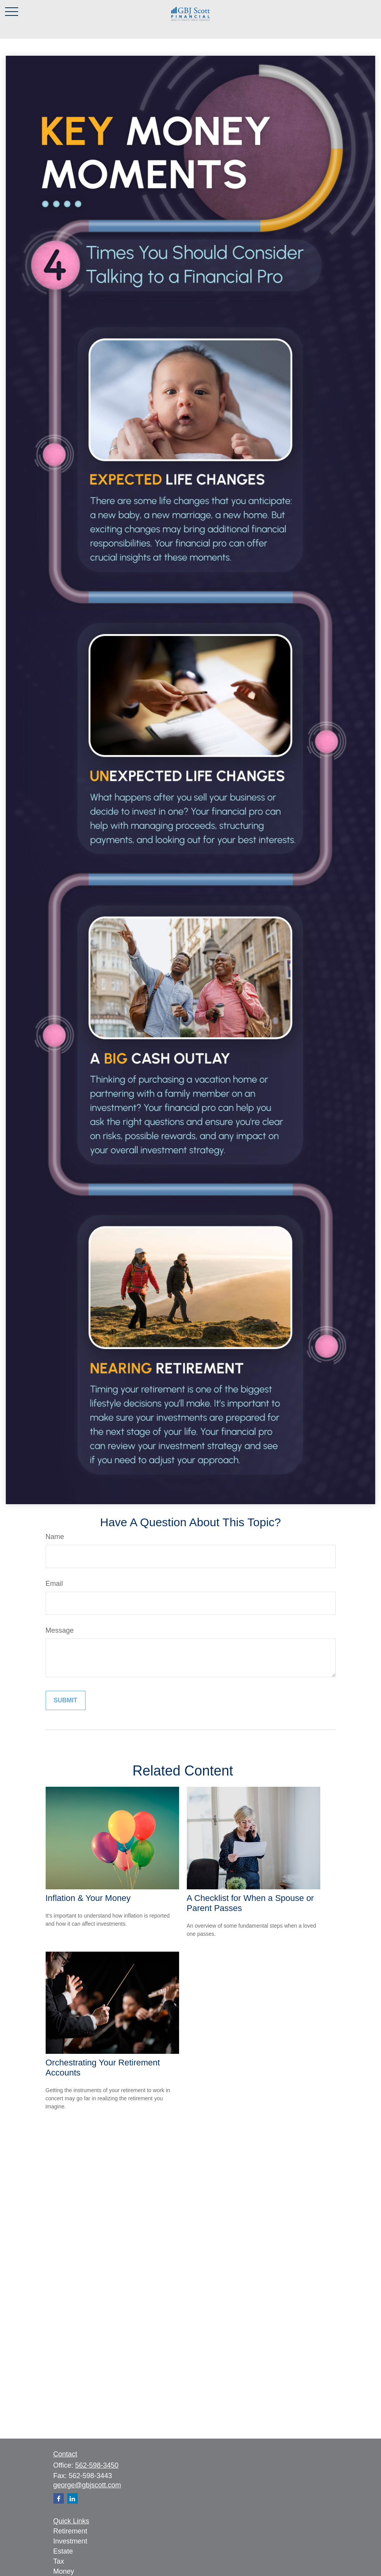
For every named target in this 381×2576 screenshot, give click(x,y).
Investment (70, 2541)
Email (54, 1583)
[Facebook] (58, 2498)
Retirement (70, 2531)
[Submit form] (65, 1700)
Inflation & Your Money (88, 1898)
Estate (63, 2551)
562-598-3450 (96, 2465)
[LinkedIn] (72, 2498)
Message (60, 1630)
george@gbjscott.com (87, 2485)
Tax (58, 2561)
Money (63, 2571)
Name (55, 1537)
